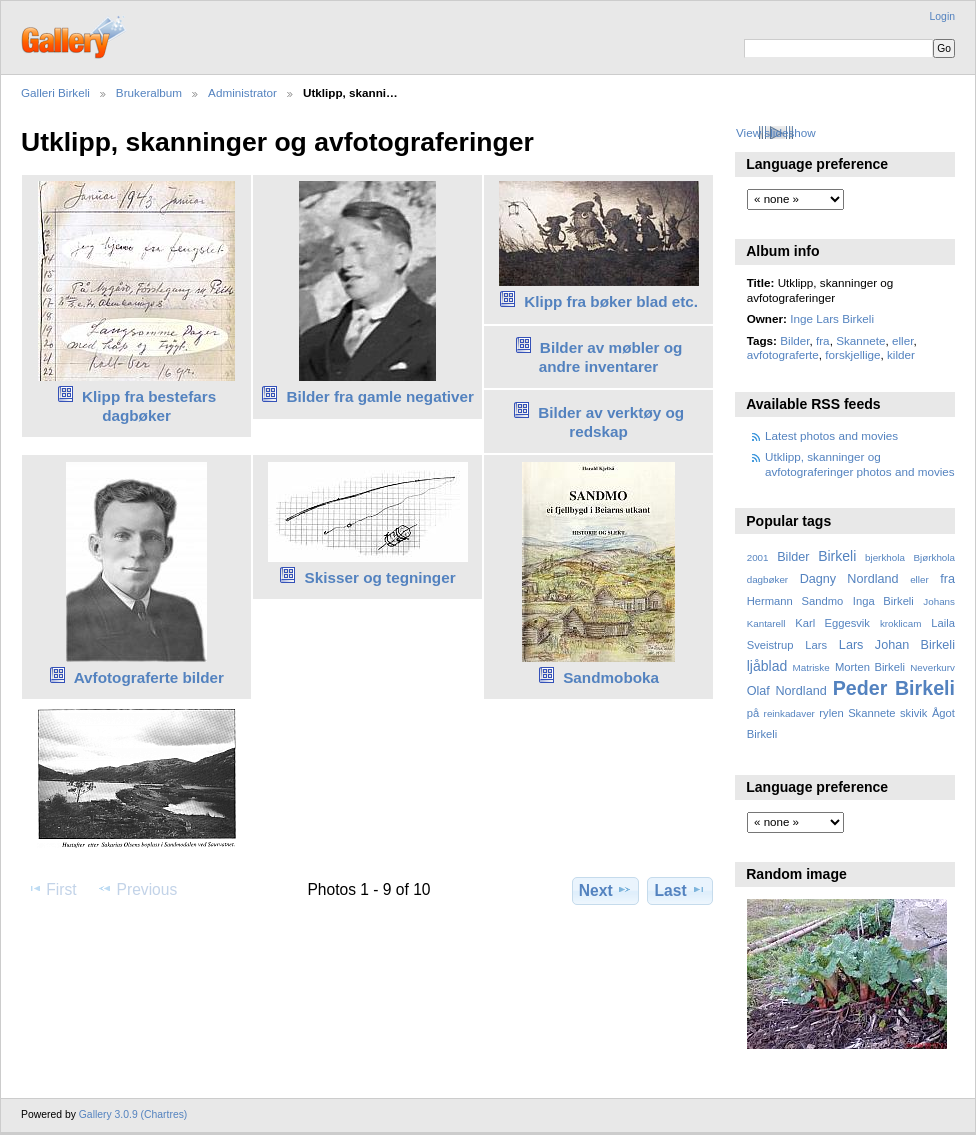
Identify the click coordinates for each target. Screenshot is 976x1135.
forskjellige (852, 354)
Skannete (860, 340)
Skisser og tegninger (380, 577)
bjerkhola (885, 557)
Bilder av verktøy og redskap (611, 422)
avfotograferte (783, 354)
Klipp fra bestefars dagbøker (149, 406)
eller (902, 340)
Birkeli (837, 556)
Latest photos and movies (831, 435)
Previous (137, 889)
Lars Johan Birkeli (897, 645)
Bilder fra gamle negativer (380, 396)
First (51, 889)
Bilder (794, 340)
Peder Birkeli (894, 688)
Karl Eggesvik (832, 623)
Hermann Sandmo (795, 601)
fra (823, 340)
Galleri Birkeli (55, 92)
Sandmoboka (611, 677)
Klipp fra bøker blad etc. (611, 301)
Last (680, 890)
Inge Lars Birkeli (832, 318)
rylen (831, 713)
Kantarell (766, 623)
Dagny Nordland (849, 579)
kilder (901, 354)
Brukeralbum (149, 92)
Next (605, 890)
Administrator (242, 92)
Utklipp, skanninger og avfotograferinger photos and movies (860, 463)
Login (942, 16)
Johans (939, 601)
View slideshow (776, 132)
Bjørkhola (934, 557)
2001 (758, 557)
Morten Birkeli (870, 667)
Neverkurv (932, 667)
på (753, 713)
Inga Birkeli (883, 601)
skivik (913, 713)
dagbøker (767, 579)
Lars (816, 645)
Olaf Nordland (787, 691)
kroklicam (900, 623)
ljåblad (767, 666)
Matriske (811, 667)
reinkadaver (789, 713)
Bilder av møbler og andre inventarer (611, 357)
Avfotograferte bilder (149, 677)
